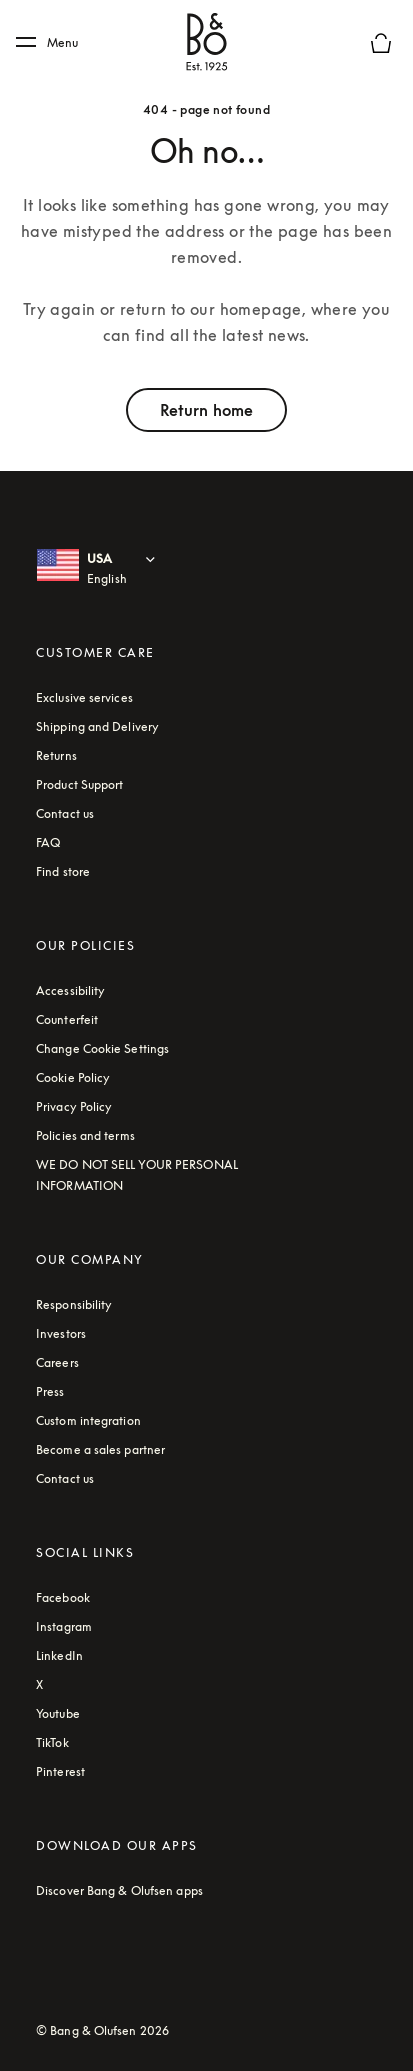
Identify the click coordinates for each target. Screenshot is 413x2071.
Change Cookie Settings (102, 1048)
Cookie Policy (73, 1077)
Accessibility (70, 990)
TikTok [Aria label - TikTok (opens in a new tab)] (52, 1742)
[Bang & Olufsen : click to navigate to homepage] (207, 43)
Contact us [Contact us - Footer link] (65, 813)
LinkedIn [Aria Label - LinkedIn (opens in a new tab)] (59, 1655)
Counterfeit (67, 1019)
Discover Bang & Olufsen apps (119, 1890)
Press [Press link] (50, 1391)
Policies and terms (85, 1135)
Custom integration (88, 1420)
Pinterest (60, 1771)
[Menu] (54, 43)
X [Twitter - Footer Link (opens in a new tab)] (39, 1684)
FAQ (48, 842)
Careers (57, 1362)
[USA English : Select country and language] (133, 569)
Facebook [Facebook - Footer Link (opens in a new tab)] (63, 1597)
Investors (61, 1333)
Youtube (58, 1713)
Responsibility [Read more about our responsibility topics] (74, 1304)
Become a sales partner (100, 1449)
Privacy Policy (74, 1106)
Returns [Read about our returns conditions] (56, 755)
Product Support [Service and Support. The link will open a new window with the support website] (80, 784)
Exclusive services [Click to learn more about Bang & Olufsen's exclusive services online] (84, 697)
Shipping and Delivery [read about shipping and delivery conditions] (97, 726)
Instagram (64, 1626)
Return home (206, 410)
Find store (63, 871)
